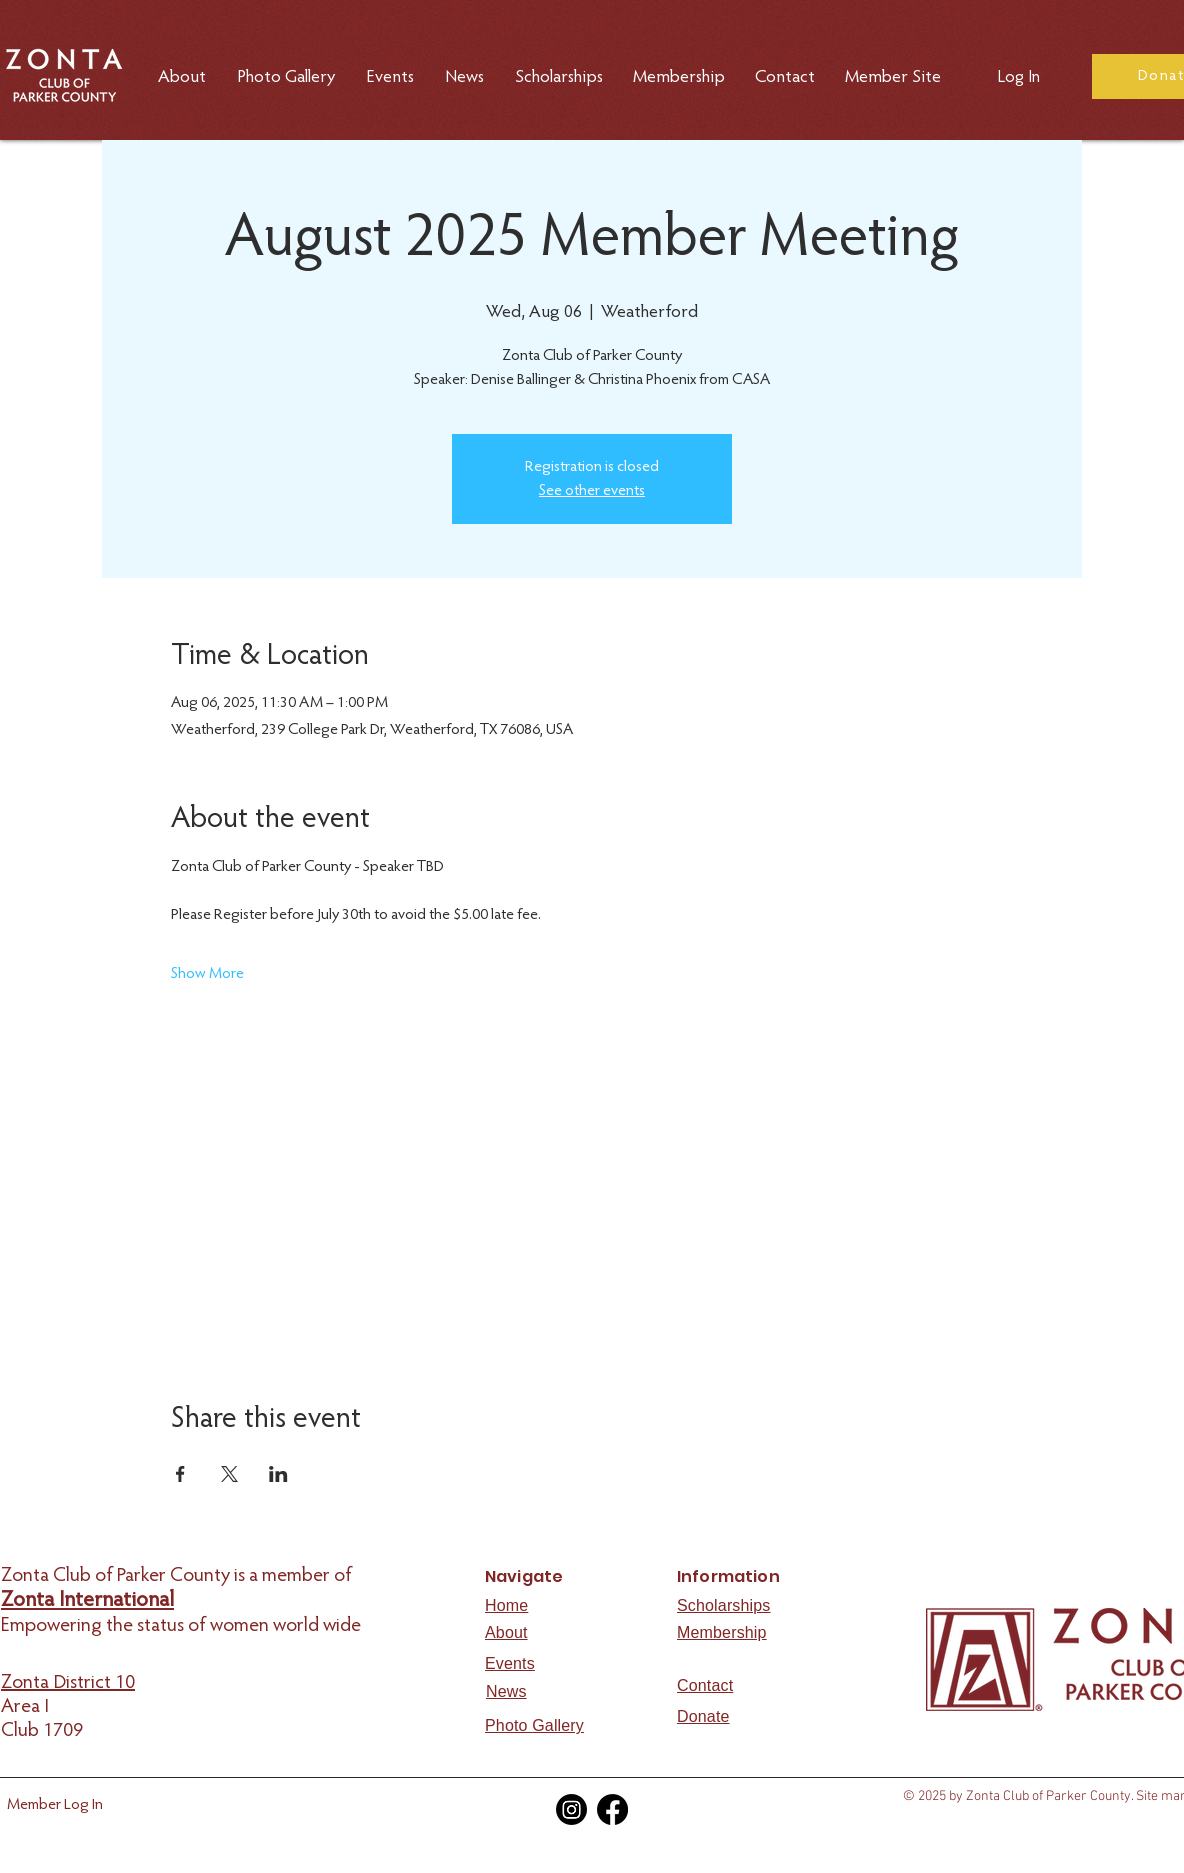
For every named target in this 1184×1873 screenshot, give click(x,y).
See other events (592, 491)
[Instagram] (571, 1809)
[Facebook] (612, 1809)
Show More (207, 974)
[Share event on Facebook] (180, 1474)
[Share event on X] (229, 1474)
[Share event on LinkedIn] (278, 1474)
